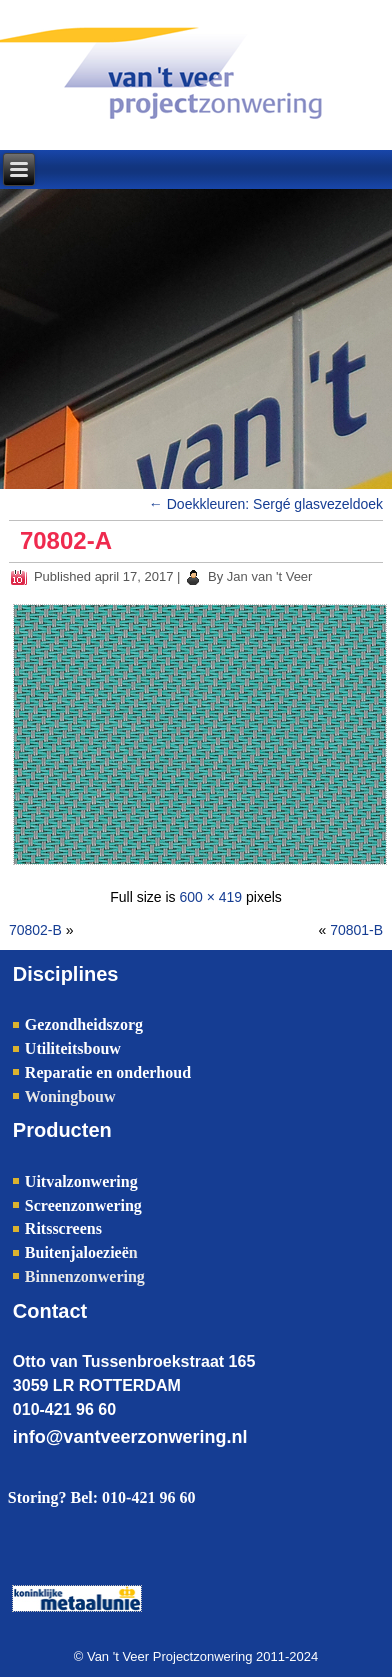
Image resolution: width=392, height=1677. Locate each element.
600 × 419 (210, 897)
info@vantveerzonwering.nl (130, 1437)
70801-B (356, 930)
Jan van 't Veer (270, 576)
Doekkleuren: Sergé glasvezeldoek (266, 504)
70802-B (35, 930)
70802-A (66, 540)
